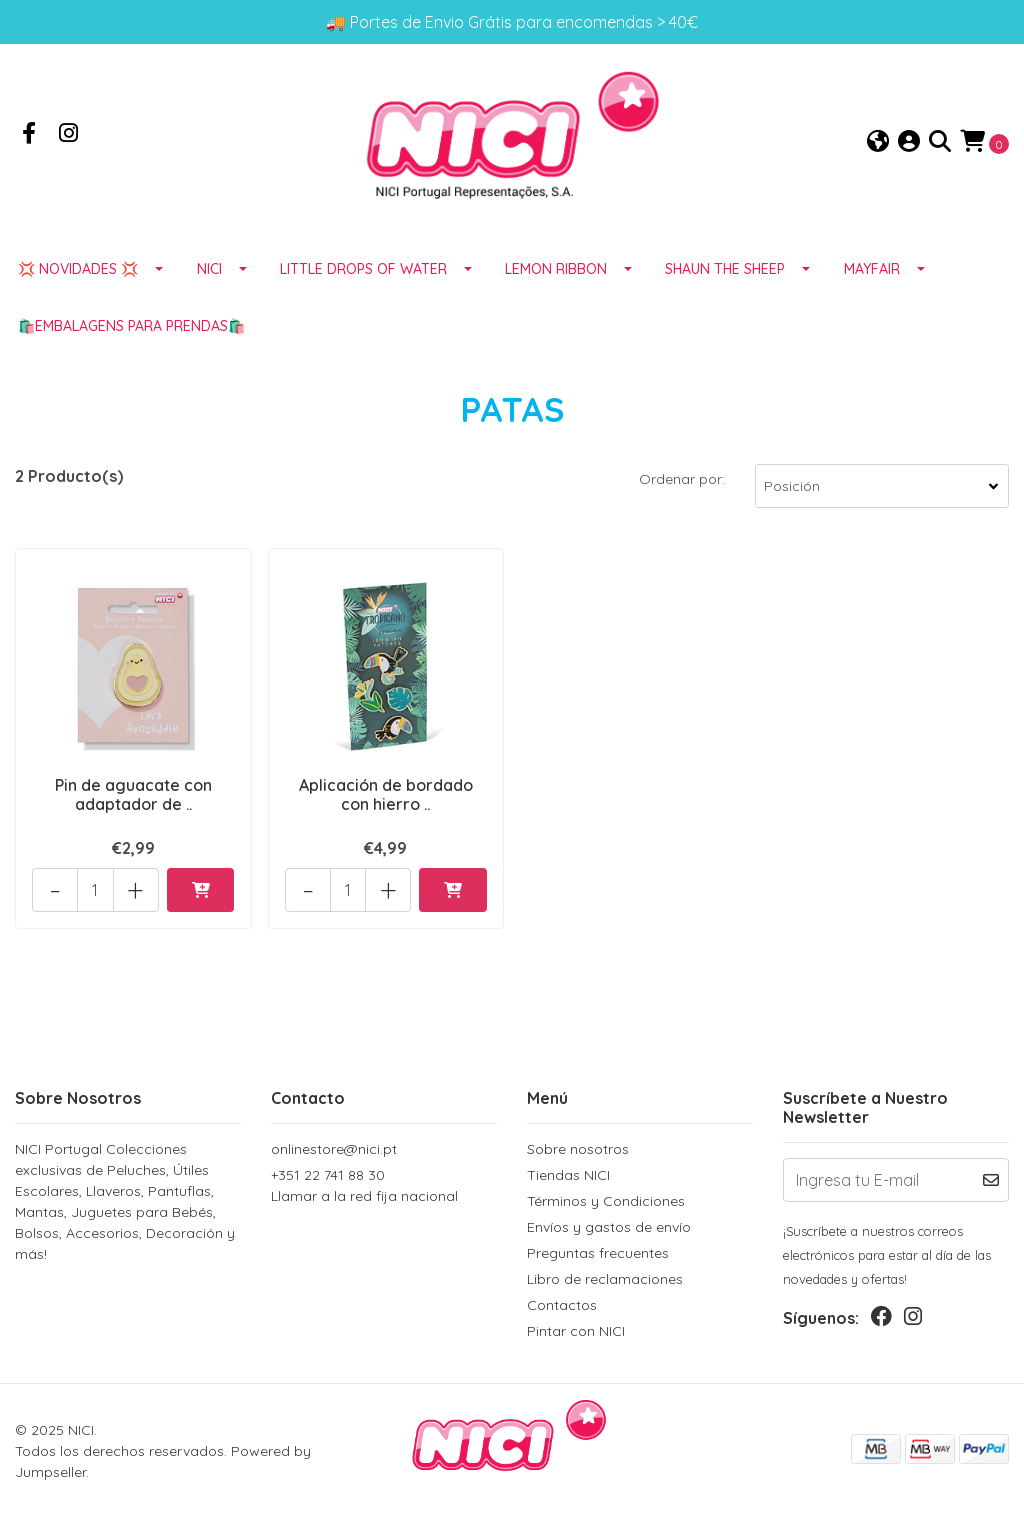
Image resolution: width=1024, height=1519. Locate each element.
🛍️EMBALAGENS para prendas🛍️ (131, 326)
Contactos (562, 1305)
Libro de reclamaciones (605, 1279)
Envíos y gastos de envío (609, 1227)
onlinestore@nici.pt (334, 1149)
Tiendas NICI (568, 1175)
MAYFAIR (872, 269)
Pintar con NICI (576, 1331)
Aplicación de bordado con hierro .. (386, 794)
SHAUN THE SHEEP (725, 269)
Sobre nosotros (578, 1149)
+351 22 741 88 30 (384, 1186)
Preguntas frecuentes (598, 1253)
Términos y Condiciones (606, 1201)
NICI (209, 269)
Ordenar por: (682, 479)
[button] (878, 142)
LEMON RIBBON (556, 269)
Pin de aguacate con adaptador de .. (133, 794)
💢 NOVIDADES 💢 (78, 269)
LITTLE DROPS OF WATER (363, 269)
